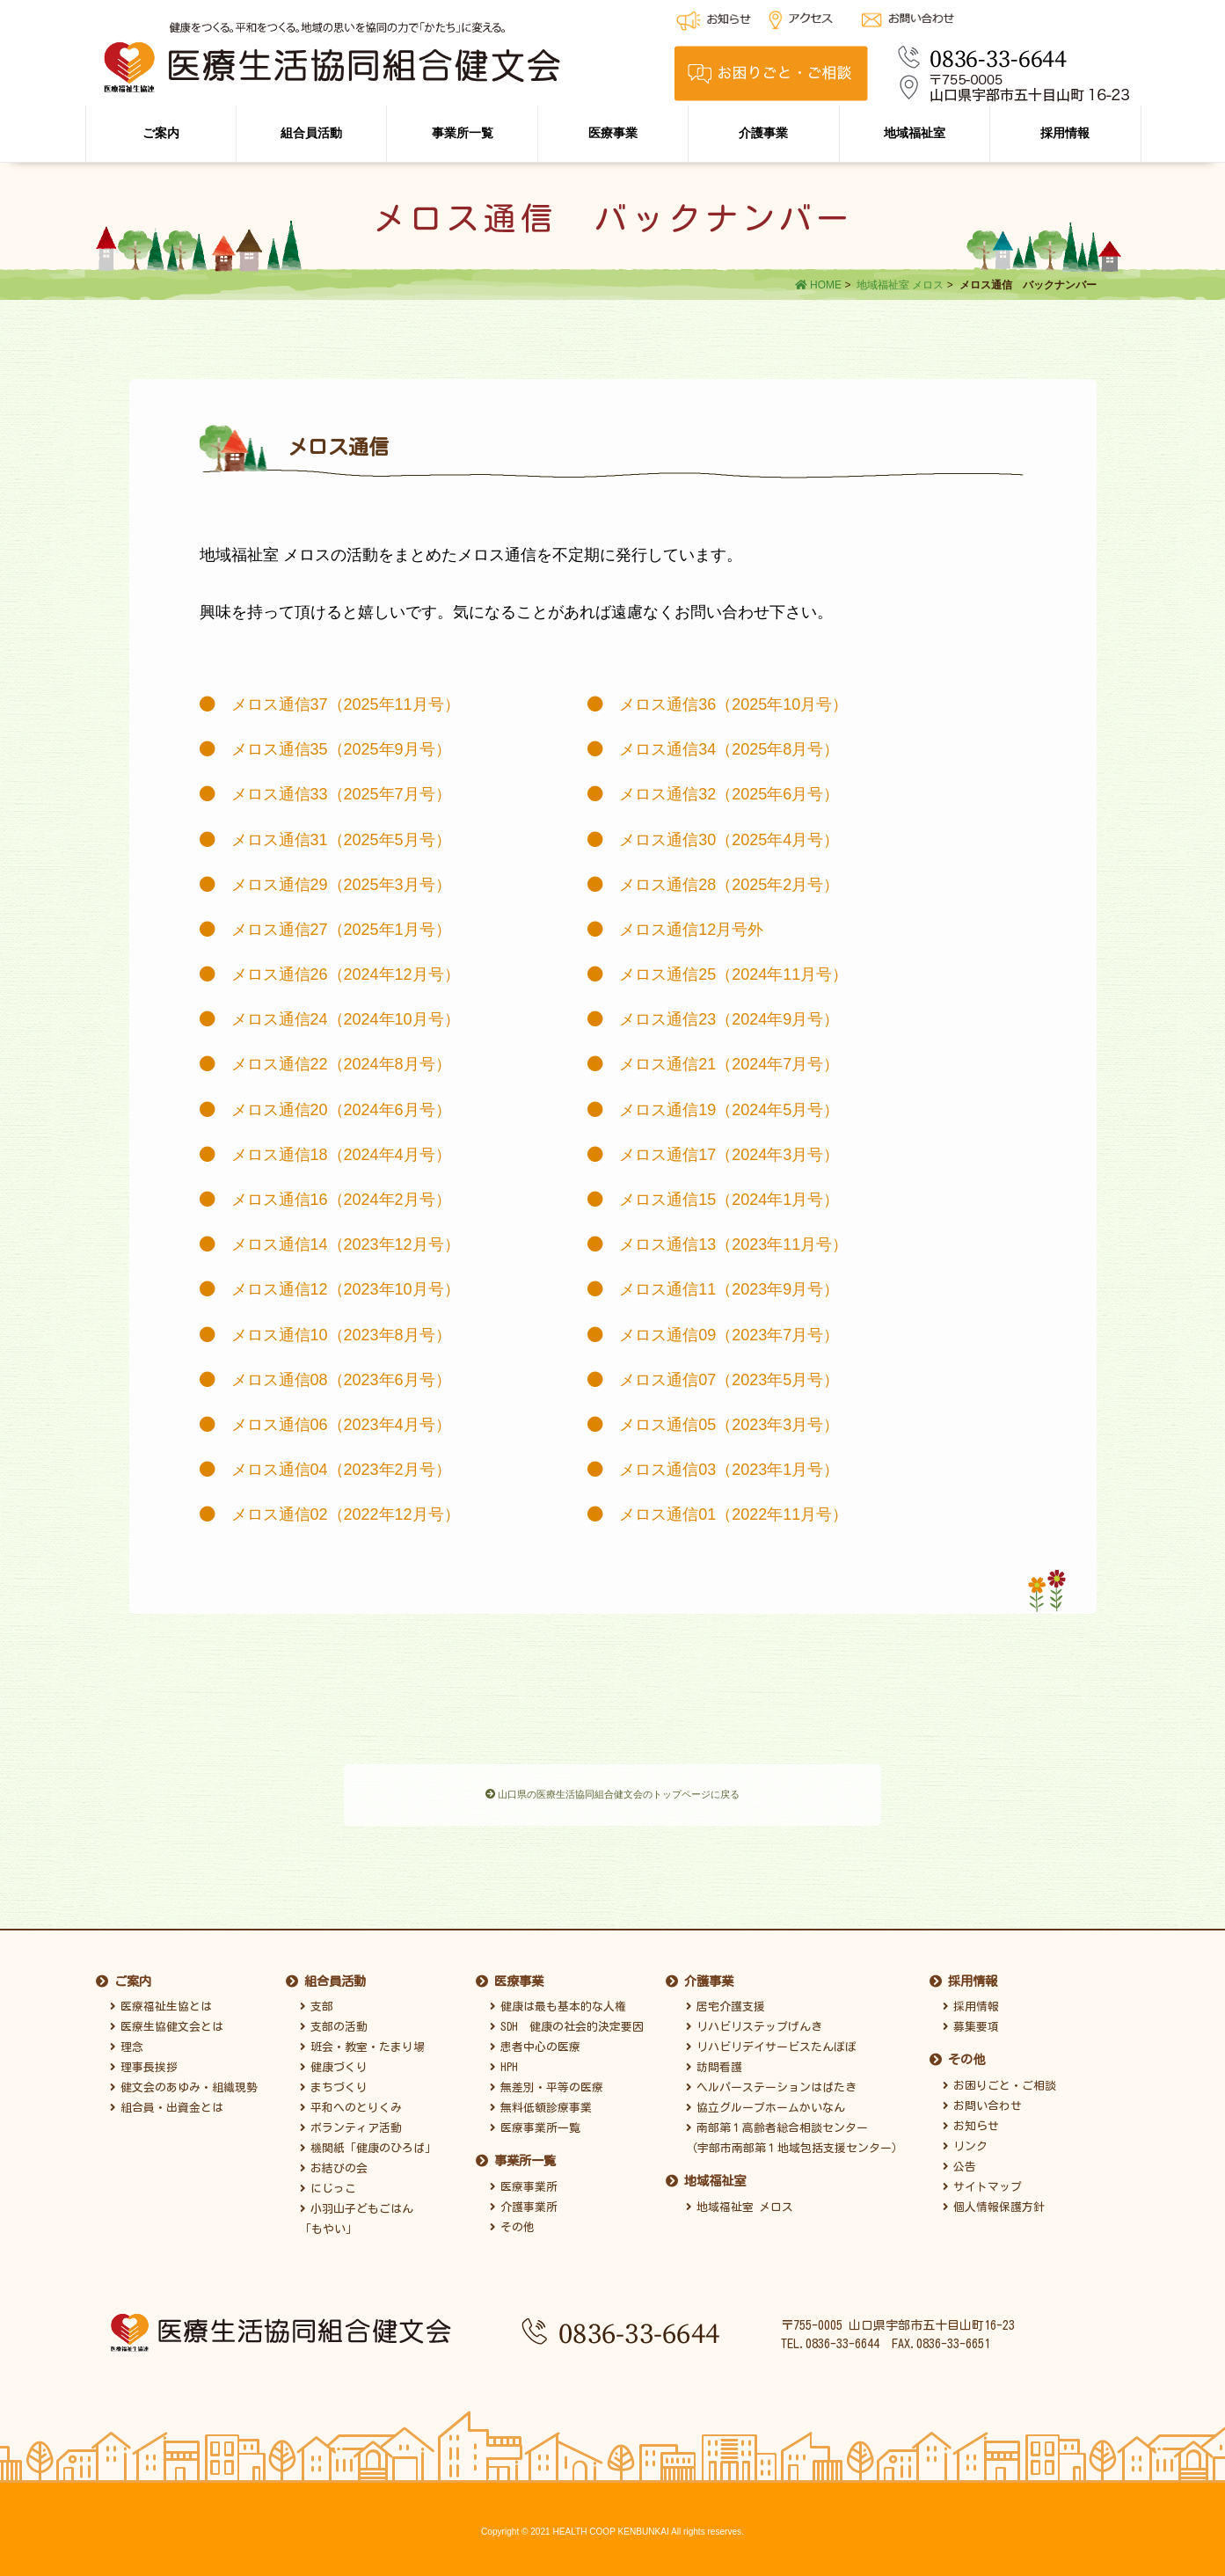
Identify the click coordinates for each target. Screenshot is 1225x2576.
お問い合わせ (982, 2101)
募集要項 (971, 2022)
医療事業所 (524, 2182)
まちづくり (334, 2083)
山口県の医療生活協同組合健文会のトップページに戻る (612, 1796)
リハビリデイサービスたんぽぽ (771, 2042)
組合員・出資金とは (166, 2103)
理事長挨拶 (144, 2063)
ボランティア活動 (351, 2123)
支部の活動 (334, 2022)
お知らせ (971, 2121)
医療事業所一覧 (535, 2123)
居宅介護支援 (725, 2002)
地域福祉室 (914, 133)
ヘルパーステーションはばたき (771, 2083)
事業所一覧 (462, 133)
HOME (818, 285)
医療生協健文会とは (166, 2022)
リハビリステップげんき (754, 2022)
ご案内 (160, 133)
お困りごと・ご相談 (999, 2080)
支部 (316, 2002)
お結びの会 (334, 2164)
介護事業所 (524, 2202)
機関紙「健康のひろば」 (368, 2143)
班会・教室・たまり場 (362, 2042)
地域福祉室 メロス (900, 285)
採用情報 (1065, 133)
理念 (126, 2042)
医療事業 (613, 133)
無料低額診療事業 (541, 2103)
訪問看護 (714, 2063)
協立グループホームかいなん (765, 2103)
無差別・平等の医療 (546, 2083)
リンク (965, 2142)
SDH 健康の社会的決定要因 (567, 2022)
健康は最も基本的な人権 (558, 2002)
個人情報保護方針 (994, 2202)
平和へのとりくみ (351, 2103)
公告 (959, 2162)
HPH (504, 2063)
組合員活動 (311, 133)
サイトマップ (982, 2182)
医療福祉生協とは (161, 2002)
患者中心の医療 (535, 2042)
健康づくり (334, 2063)
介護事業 (763, 133)
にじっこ (328, 2184)
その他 (512, 2223)
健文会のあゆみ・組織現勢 (184, 2083)
